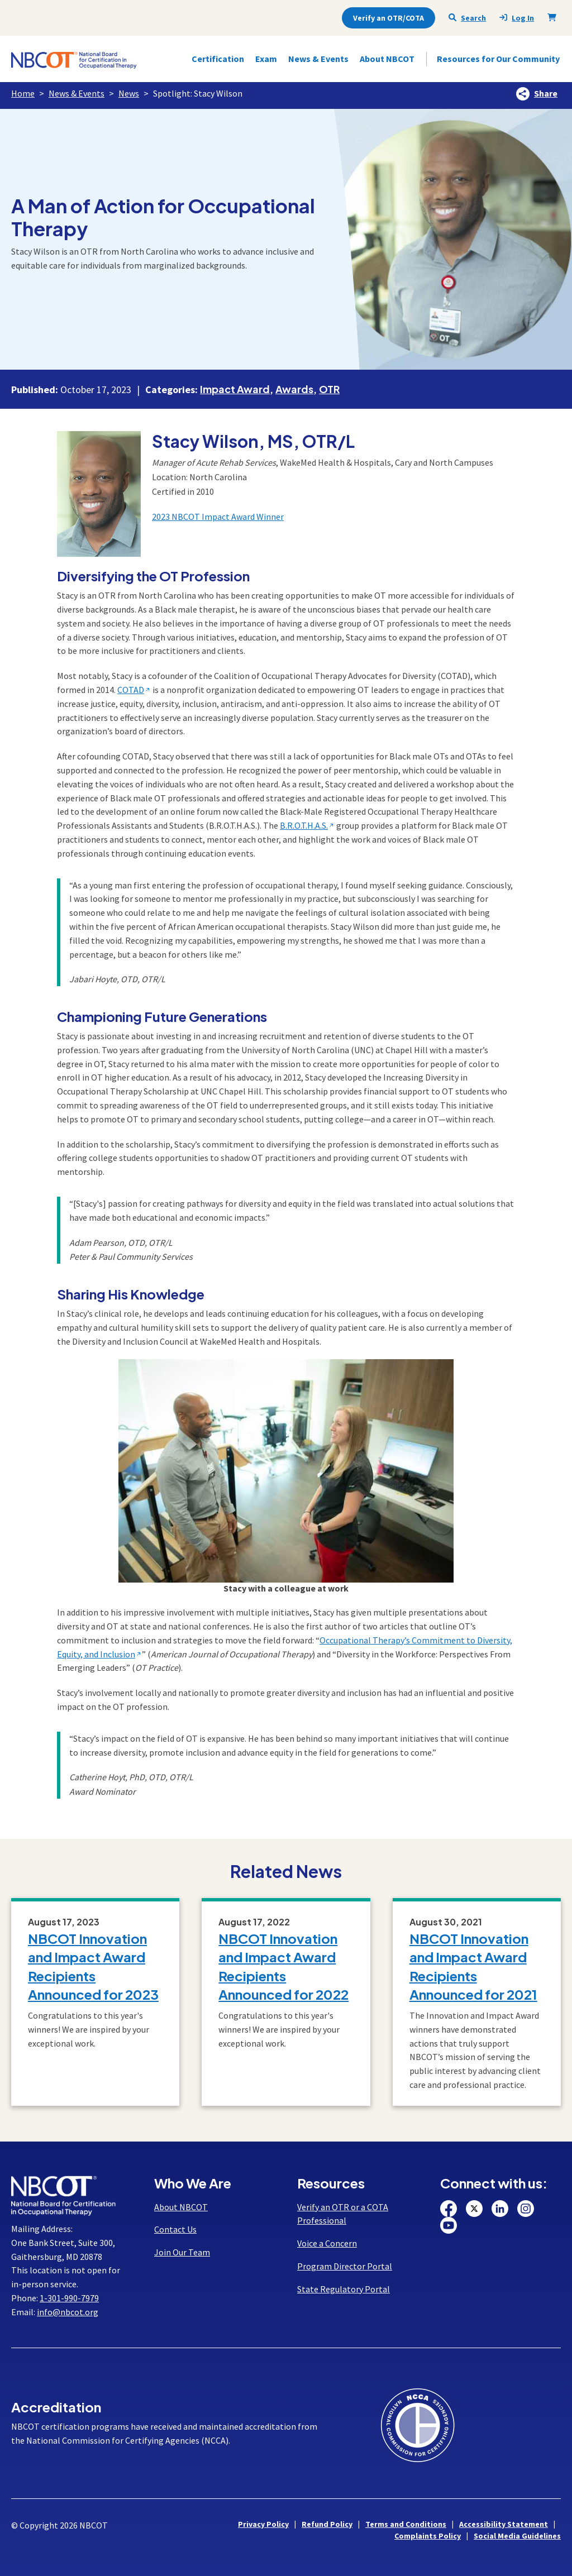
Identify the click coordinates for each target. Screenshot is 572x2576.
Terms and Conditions (405, 2524)
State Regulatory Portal (343, 2289)
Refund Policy (327, 2524)
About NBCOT (181, 2206)
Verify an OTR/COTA (388, 18)
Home (23, 93)
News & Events (76, 93)
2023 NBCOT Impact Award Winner (218, 516)
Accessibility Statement (503, 2524)
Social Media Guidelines (517, 2536)
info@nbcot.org (67, 2311)
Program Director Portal (344, 2266)
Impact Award (235, 389)
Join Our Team (182, 2252)
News (128, 93)
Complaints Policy (427, 2536)
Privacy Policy (263, 2524)
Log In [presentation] (516, 18)
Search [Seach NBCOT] (467, 18)
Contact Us (175, 2229)
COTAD (130, 689)
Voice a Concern (327, 2243)
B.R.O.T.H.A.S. (304, 825)
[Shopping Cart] (554, 17)
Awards (294, 389)
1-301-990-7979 (69, 2297)
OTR (329, 389)
